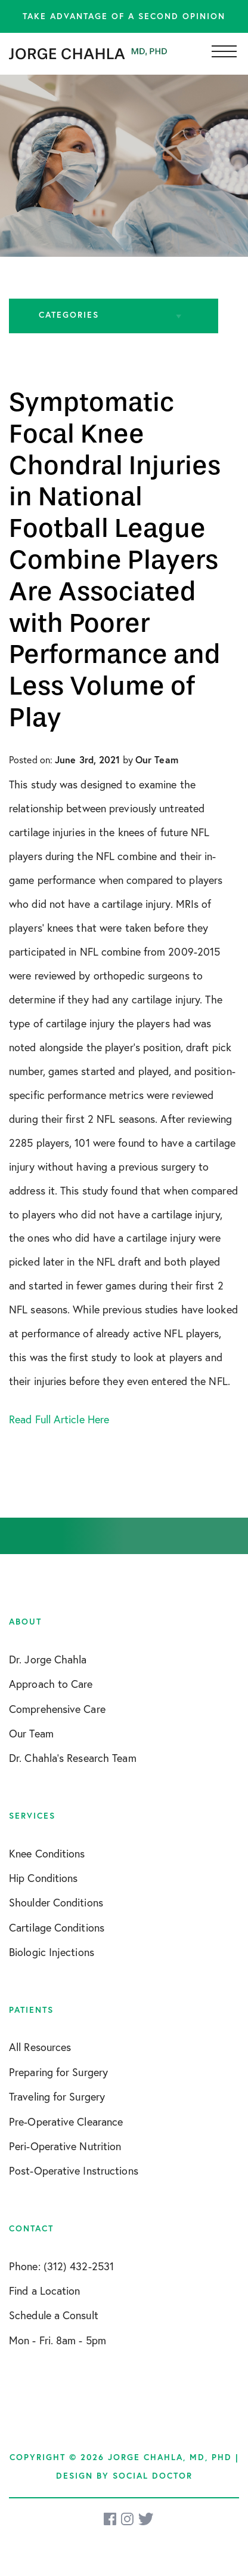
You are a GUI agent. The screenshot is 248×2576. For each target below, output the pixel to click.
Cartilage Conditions (56, 1927)
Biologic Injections (51, 1952)
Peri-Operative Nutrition (65, 2146)
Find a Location (44, 2290)
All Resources (40, 2047)
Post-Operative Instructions (73, 2170)
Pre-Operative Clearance (66, 2121)
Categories (69, 314)
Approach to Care (51, 1684)
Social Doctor (153, 2475)
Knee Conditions (47, 1853)
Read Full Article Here (59, 1419)
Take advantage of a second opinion (124, 16)
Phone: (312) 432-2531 (61, 2266)
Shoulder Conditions (56, 1902)
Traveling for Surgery (57, 2096)
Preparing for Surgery (58, 2072)
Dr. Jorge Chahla (48, 1659)
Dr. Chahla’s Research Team (73, 1758)
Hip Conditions (43, 1878)
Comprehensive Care (57, 1709)
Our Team (31, 1733)
